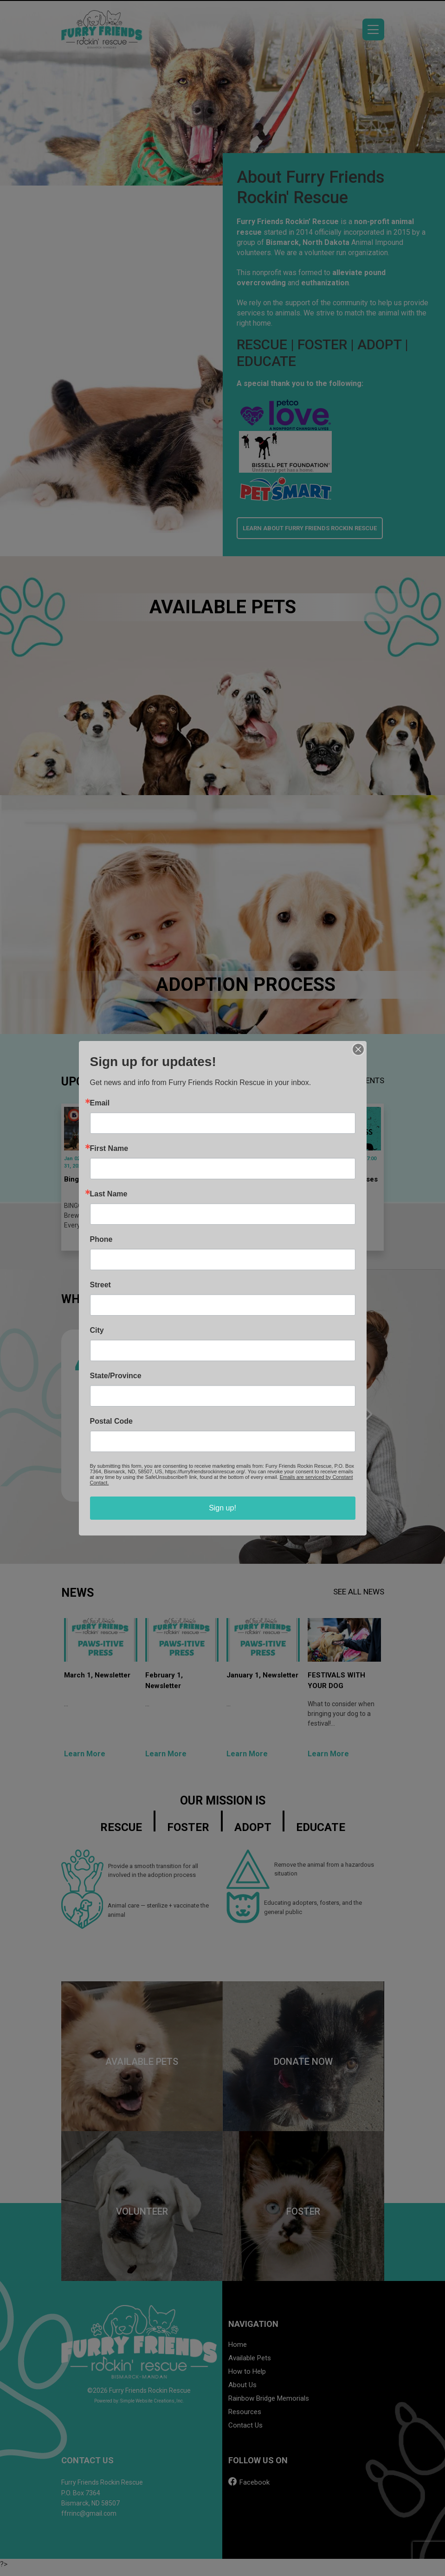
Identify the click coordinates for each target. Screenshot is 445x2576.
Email (100, 1103)
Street (100, 1285)
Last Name (109, 1194)
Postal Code (111, 1421)
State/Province (116, 1376)
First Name (109, 1148)
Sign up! (222, 1508)
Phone (101, 1239)
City (97, 1330)
